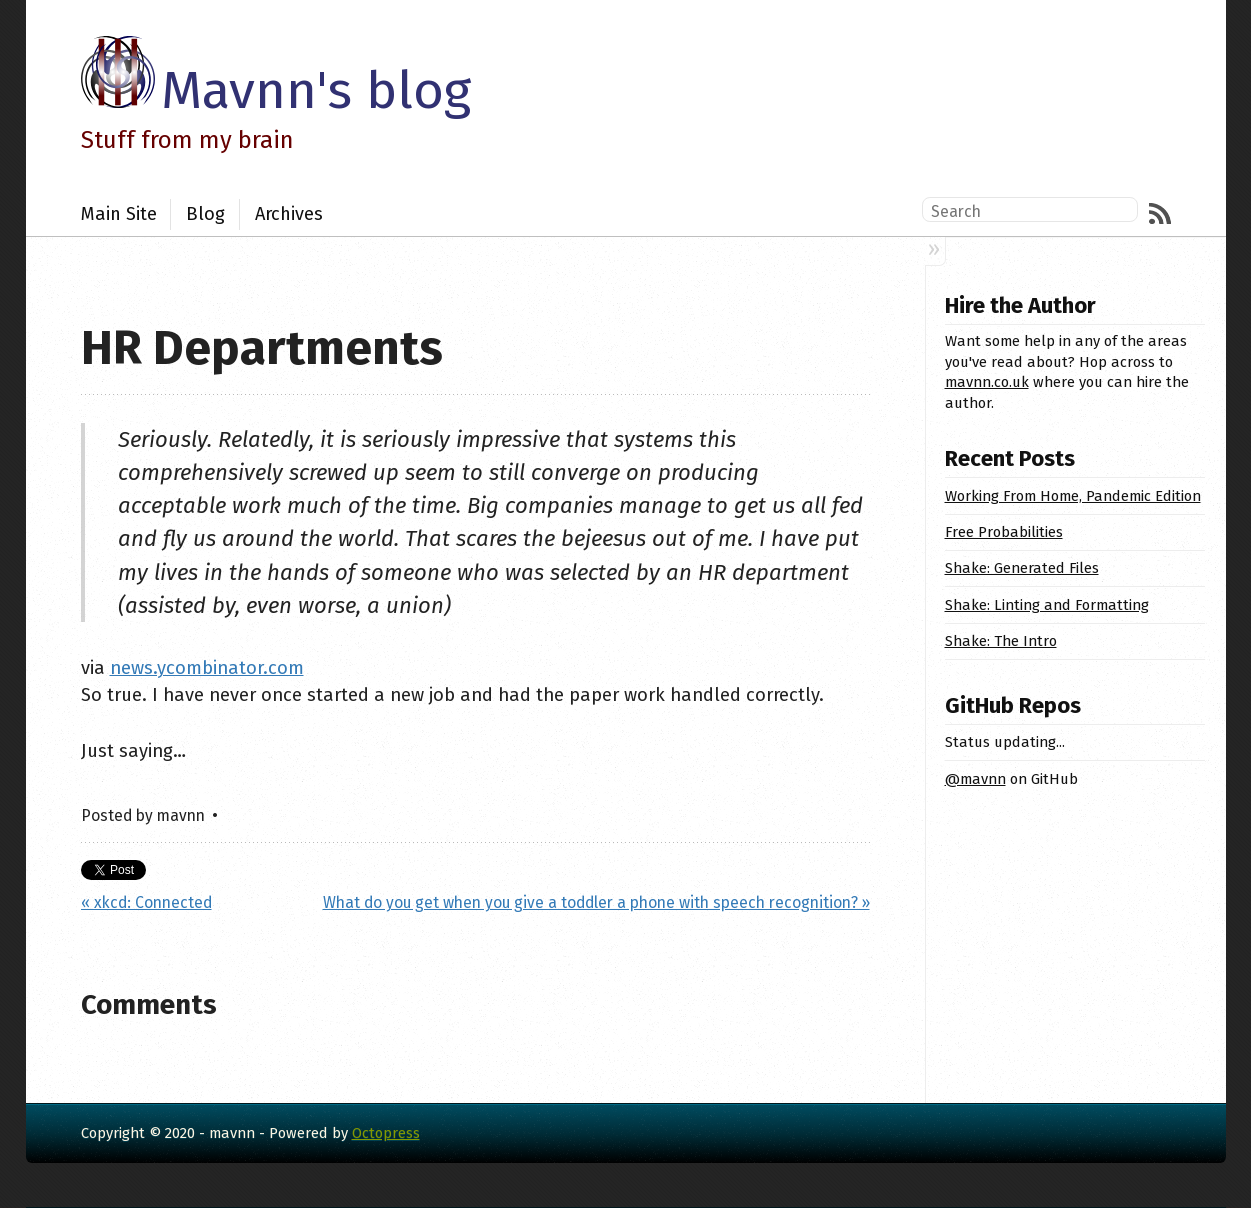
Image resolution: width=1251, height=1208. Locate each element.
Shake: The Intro (1001, 641)
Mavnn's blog (316, 90)
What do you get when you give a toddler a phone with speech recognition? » (596, 902)
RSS (1160, 214)
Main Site (119, 214)
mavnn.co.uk (987, 382)
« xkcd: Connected (146, 902)
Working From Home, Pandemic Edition (1073, 496)
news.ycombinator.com (207, 668)
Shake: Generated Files (1022, 568)
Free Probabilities (1004, 532)
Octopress (386, 1133)
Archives (289, 214)
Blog (205, 214)
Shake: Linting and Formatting (1047, 605)
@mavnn (975, 779)
